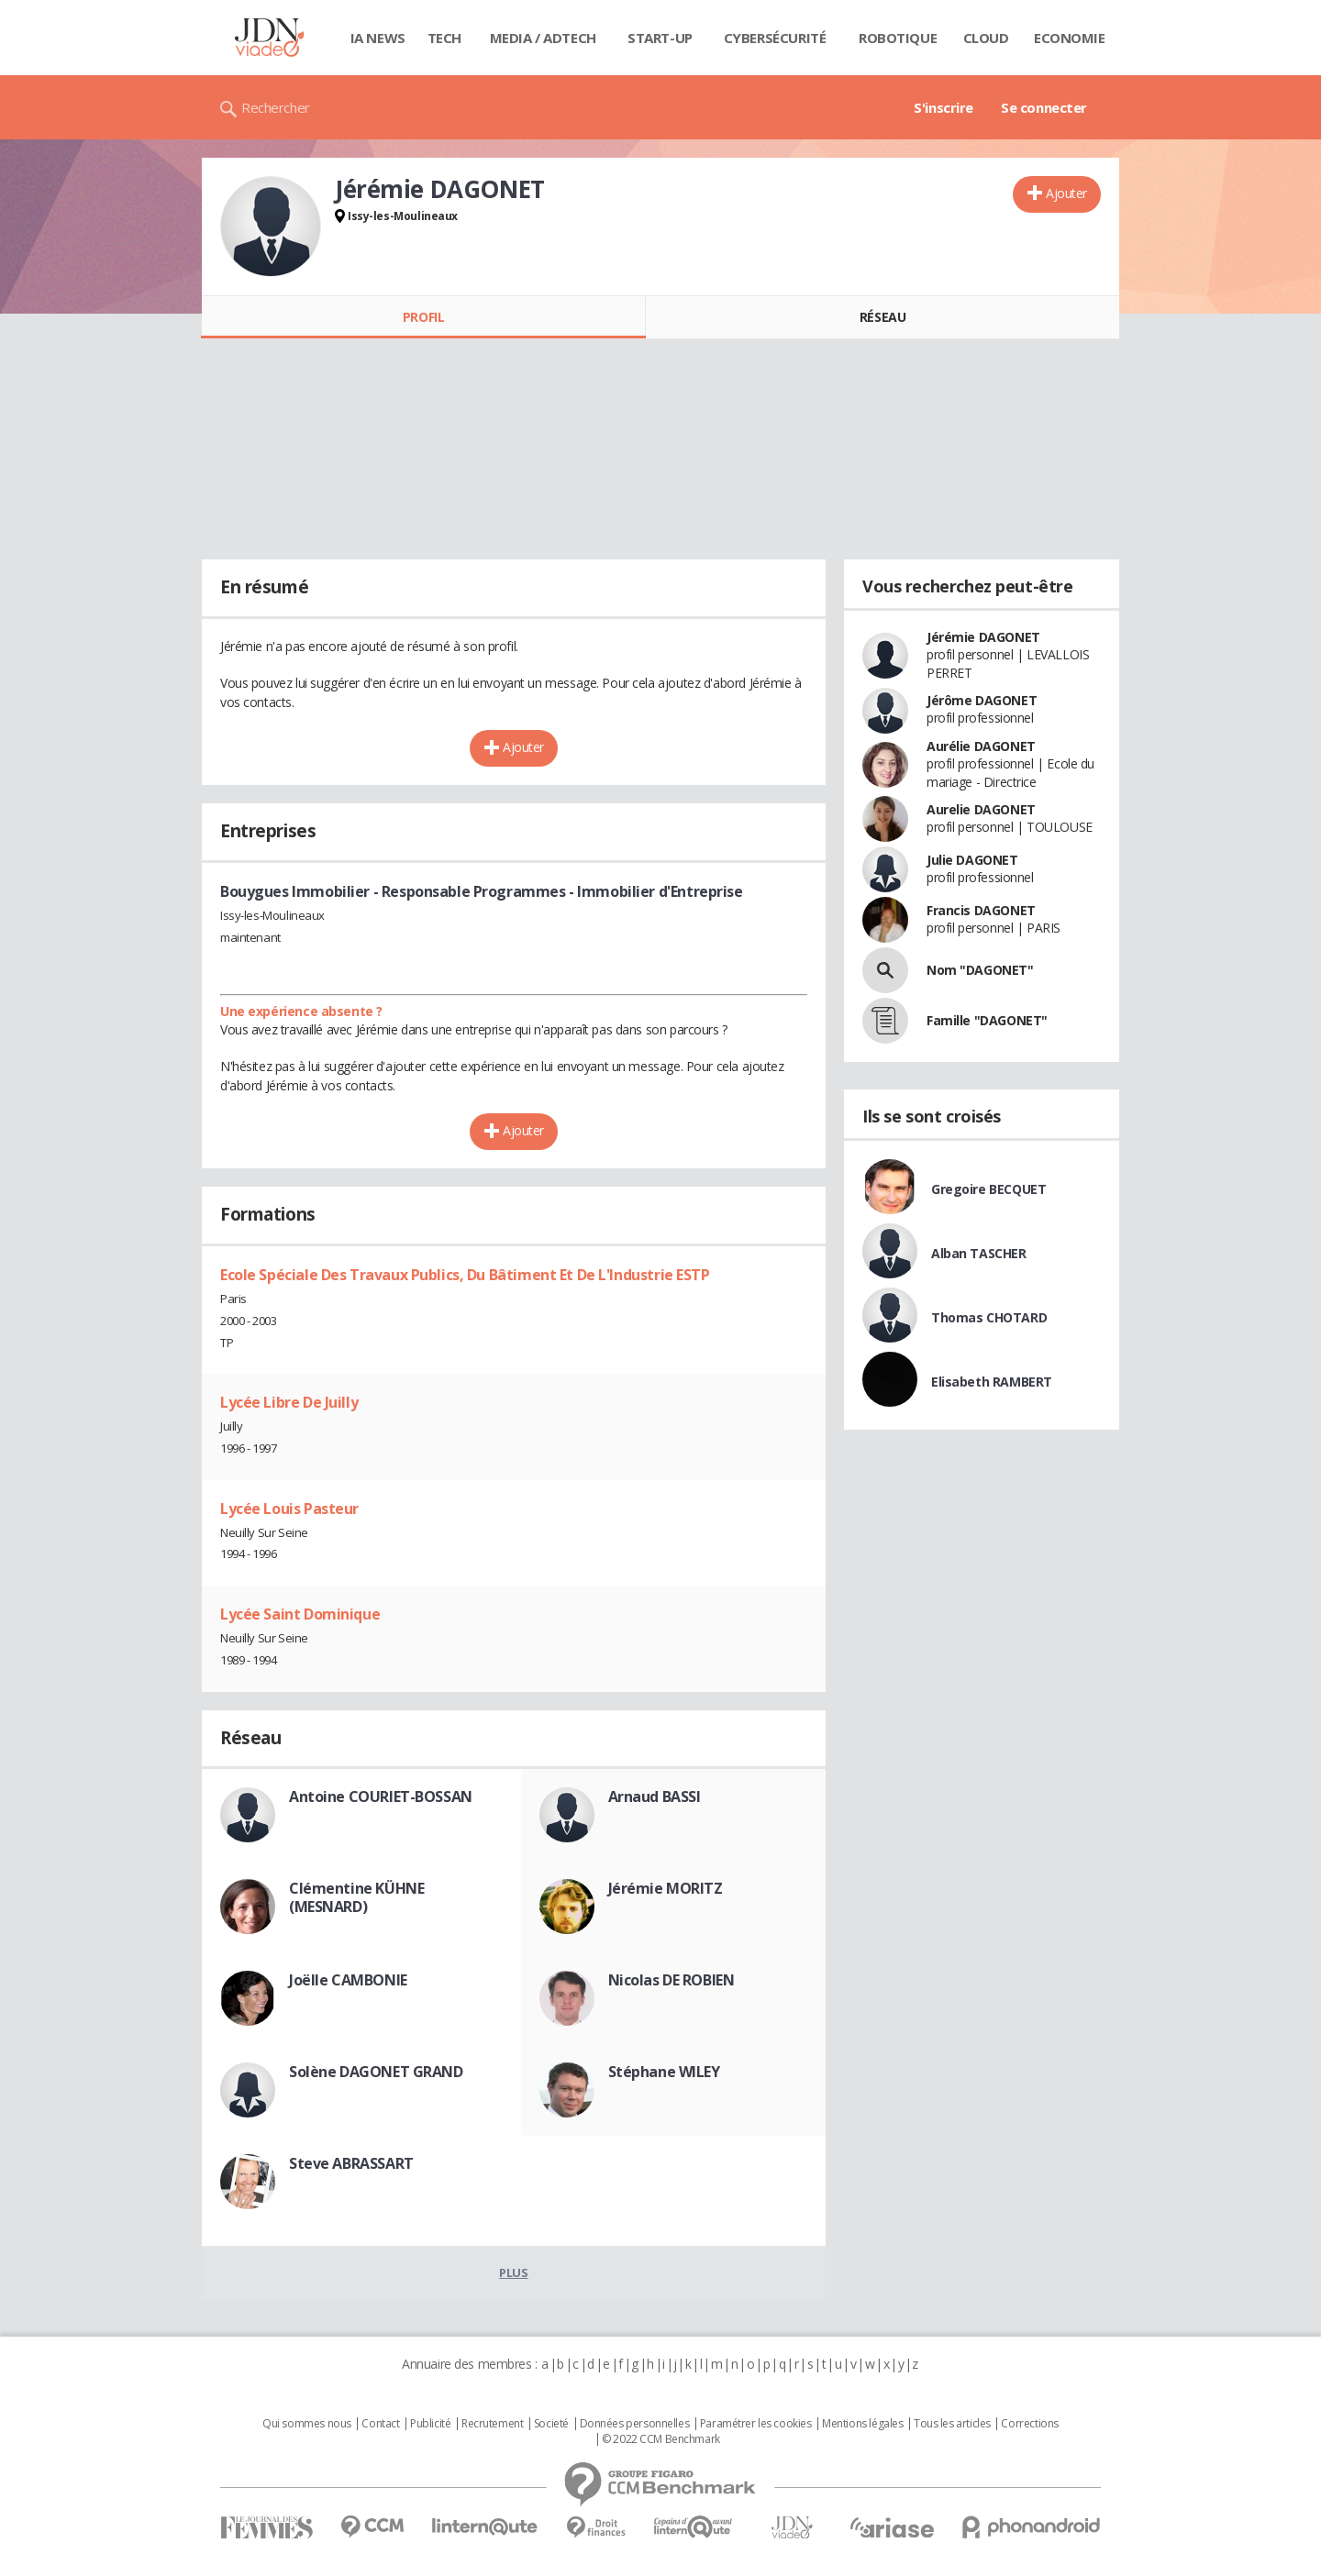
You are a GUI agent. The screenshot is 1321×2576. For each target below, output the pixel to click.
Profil (423, 317)
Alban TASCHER (979, 1253)
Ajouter (1066, 193)
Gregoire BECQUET (988, 1189)
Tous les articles (952, 2423)
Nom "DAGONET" (980, 969)
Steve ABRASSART (351, 2163)
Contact (380, 2423)
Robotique (898, 37)
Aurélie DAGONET (981, 746)
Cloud (986, 37)
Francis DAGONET (981, 910)
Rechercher (275, 107)
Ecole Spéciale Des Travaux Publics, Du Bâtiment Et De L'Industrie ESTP (465, 1275)
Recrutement (492, 2423)
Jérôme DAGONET (982, 700)
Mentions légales (862, 2423)
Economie (1069, 37)
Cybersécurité (775, 37)
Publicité (430, 2423)
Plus (513, 2272)
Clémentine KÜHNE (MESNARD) (356, 1897)
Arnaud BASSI (654, 1796)
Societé (551, 2423)
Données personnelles (635, 2423)
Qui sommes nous (306, 2423)
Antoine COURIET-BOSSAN (380, 1796)
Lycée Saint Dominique (300, 1614)
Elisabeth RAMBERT (991, 1381)
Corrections (1029, 2423)
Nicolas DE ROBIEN (671, 1980)
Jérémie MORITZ (665, 1888)
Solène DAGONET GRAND (376, 2072)
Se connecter (1044, 107)
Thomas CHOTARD (989, 1317)
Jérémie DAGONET (983, 637)
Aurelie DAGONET (981, 809)
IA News (377, 37)
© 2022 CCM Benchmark (661, 2439)
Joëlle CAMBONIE (348, 1980)
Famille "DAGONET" (987, 1020)
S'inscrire (943, 107)
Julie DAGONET (972, 859)
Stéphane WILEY (664, 2072)
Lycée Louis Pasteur (289, 1508)
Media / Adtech (543, 37)
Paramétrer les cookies (756, 2423)
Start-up (660, 37)
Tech (444, 37)
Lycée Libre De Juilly (289, 1402)
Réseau (882, 317)
